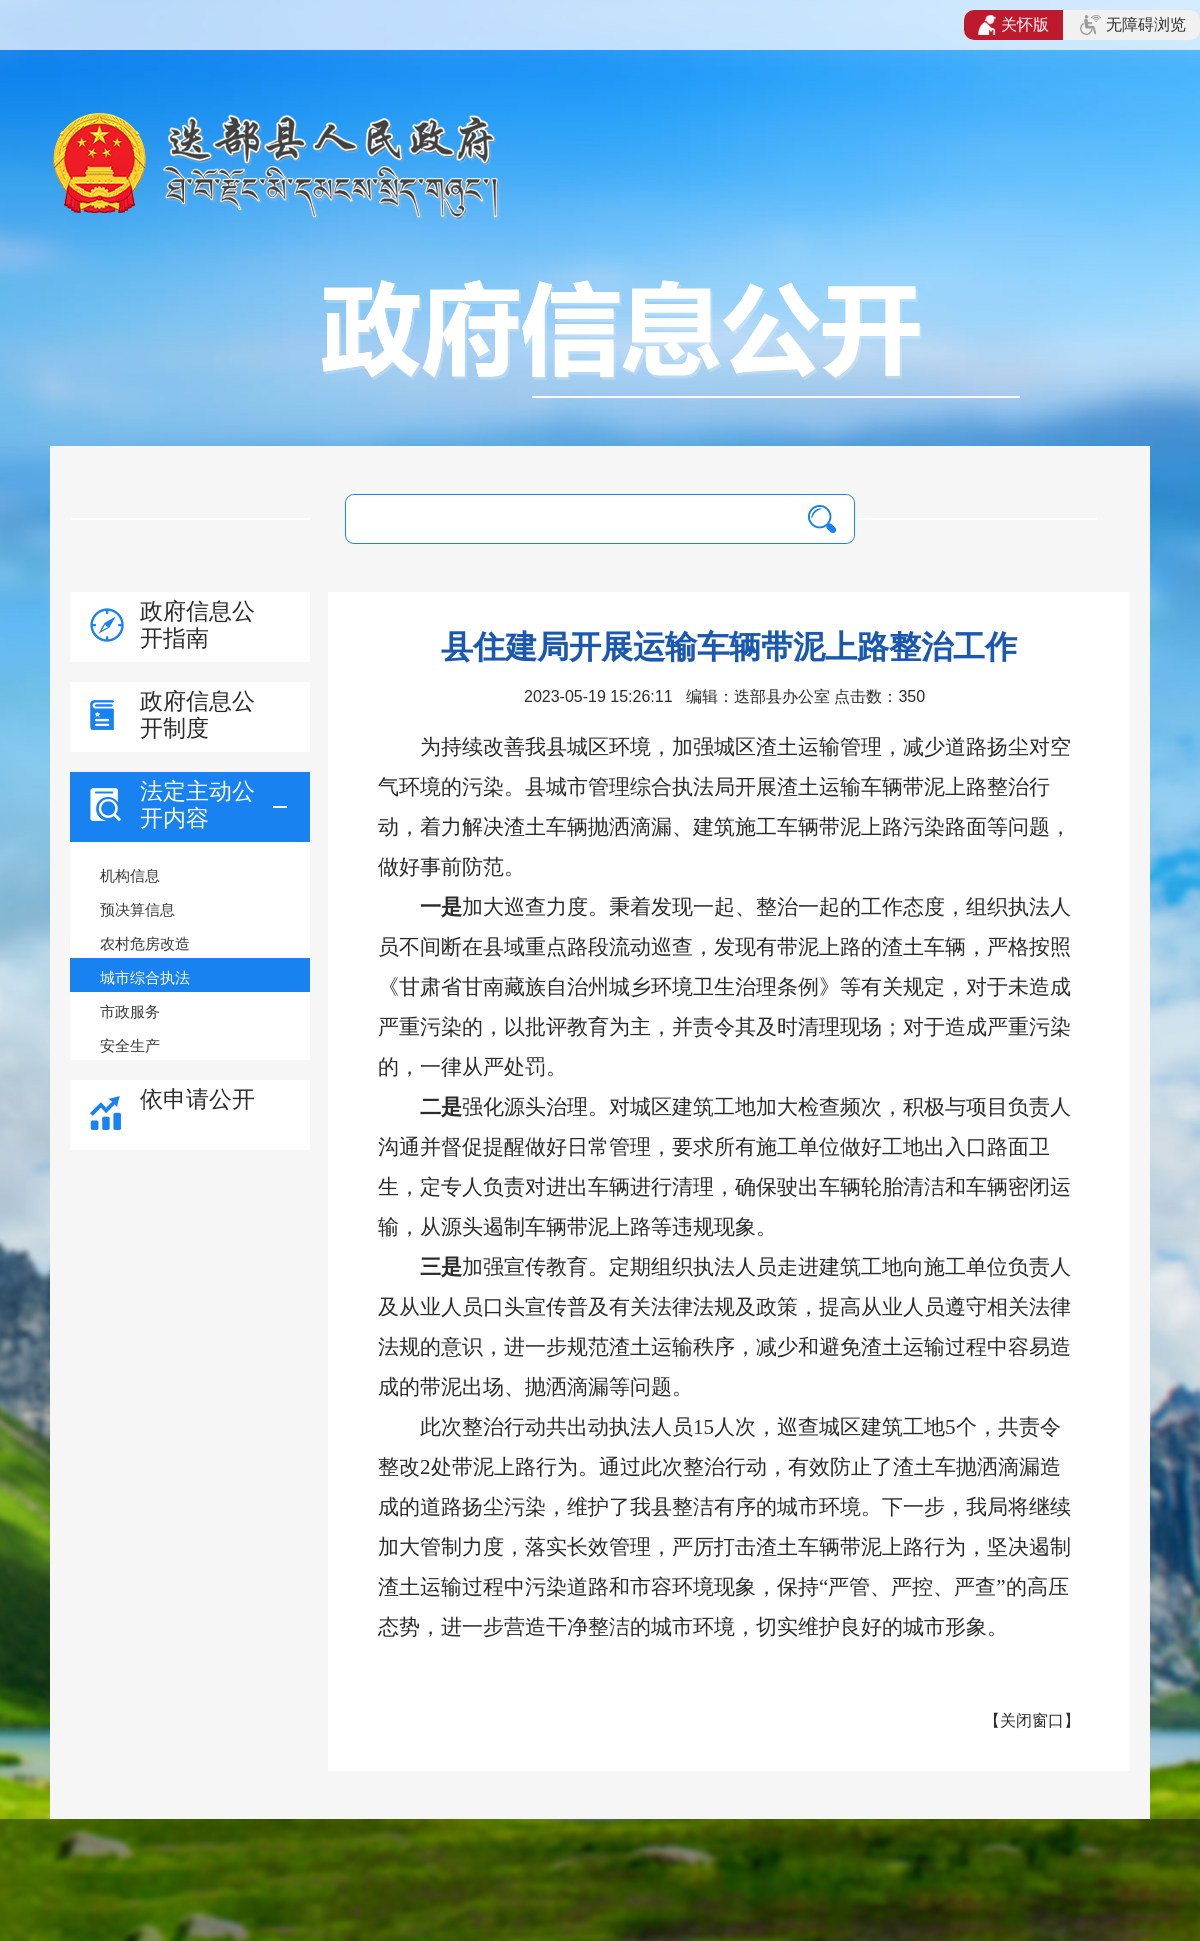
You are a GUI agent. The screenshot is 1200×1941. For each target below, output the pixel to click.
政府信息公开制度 (197, 714)
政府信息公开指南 (197, 624)
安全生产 (130, 1045)
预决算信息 (137, 909)
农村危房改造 (145, 943)
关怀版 (1013, 25)
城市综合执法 (145, 977)
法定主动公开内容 (197, 804)
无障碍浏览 (1133, 25)
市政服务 (130, 1011)
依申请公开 (197, 1099)
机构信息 (130, 875)
